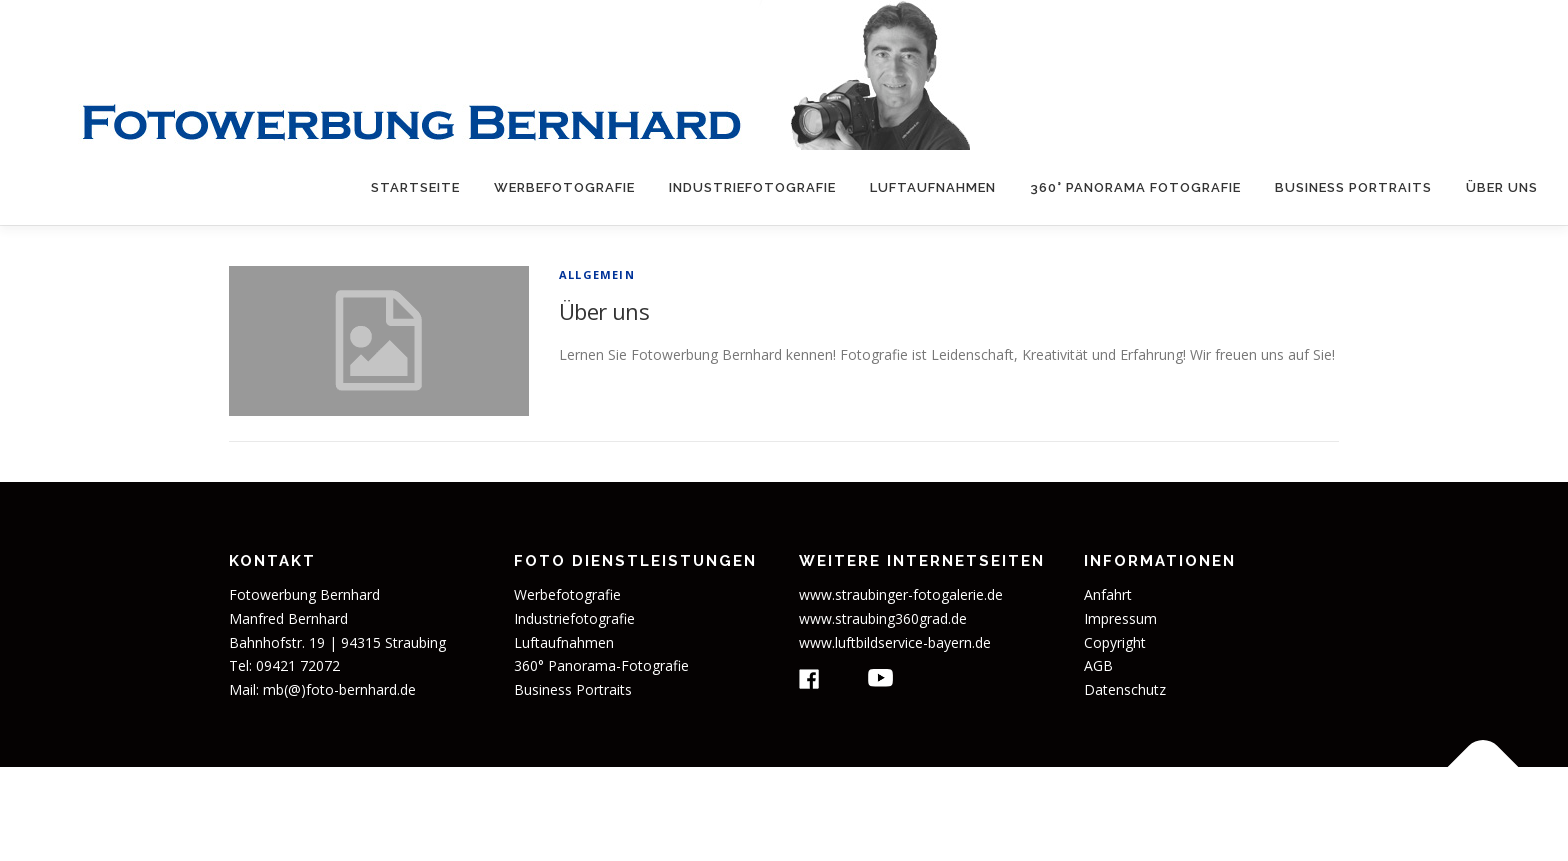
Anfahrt (1108, 594)
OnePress (930, 813)
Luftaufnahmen (933, 187)
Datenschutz (1125, 689)
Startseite (415, 187)
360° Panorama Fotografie (1135, 187)
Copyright (1115, 642)
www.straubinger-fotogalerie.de (901, 594)
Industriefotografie (752, 187)
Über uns (1502, 187)
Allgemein (597, 274)
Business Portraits (1353, 187)
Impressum (1120, 618)
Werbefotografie (564, 187)
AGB (1098, 665)
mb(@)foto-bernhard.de (339, 689)
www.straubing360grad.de (883, 618)
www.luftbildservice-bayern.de (895, 642)
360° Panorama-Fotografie (601, 665)
